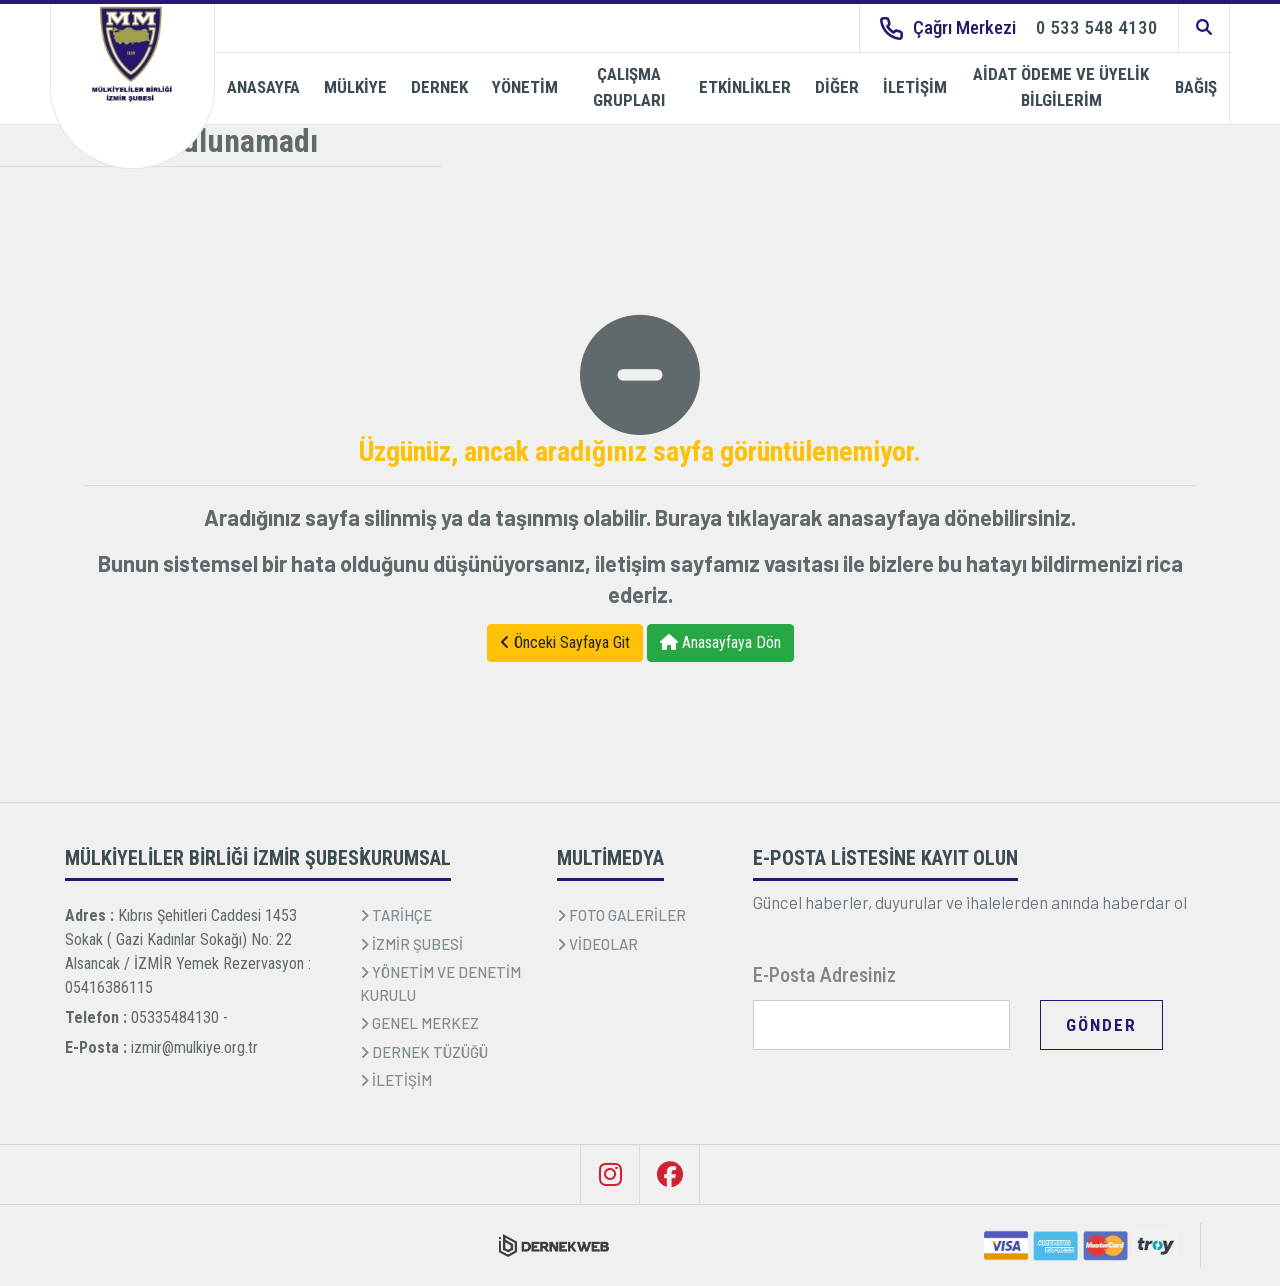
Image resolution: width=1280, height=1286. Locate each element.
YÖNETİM (525, 87)
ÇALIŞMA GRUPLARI (629, 87)
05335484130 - (179, 1017)
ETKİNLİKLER (745, 87)
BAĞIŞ (1196, 87)
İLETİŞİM (915, 87)
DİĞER (837, 87)
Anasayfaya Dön (720, 642)
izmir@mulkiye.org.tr (194, 1047)
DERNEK (439, 87)
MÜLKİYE (355, 87)
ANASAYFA (263, 87)
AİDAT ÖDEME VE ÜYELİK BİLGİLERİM (1061, 87)
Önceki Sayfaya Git (565, 642)
